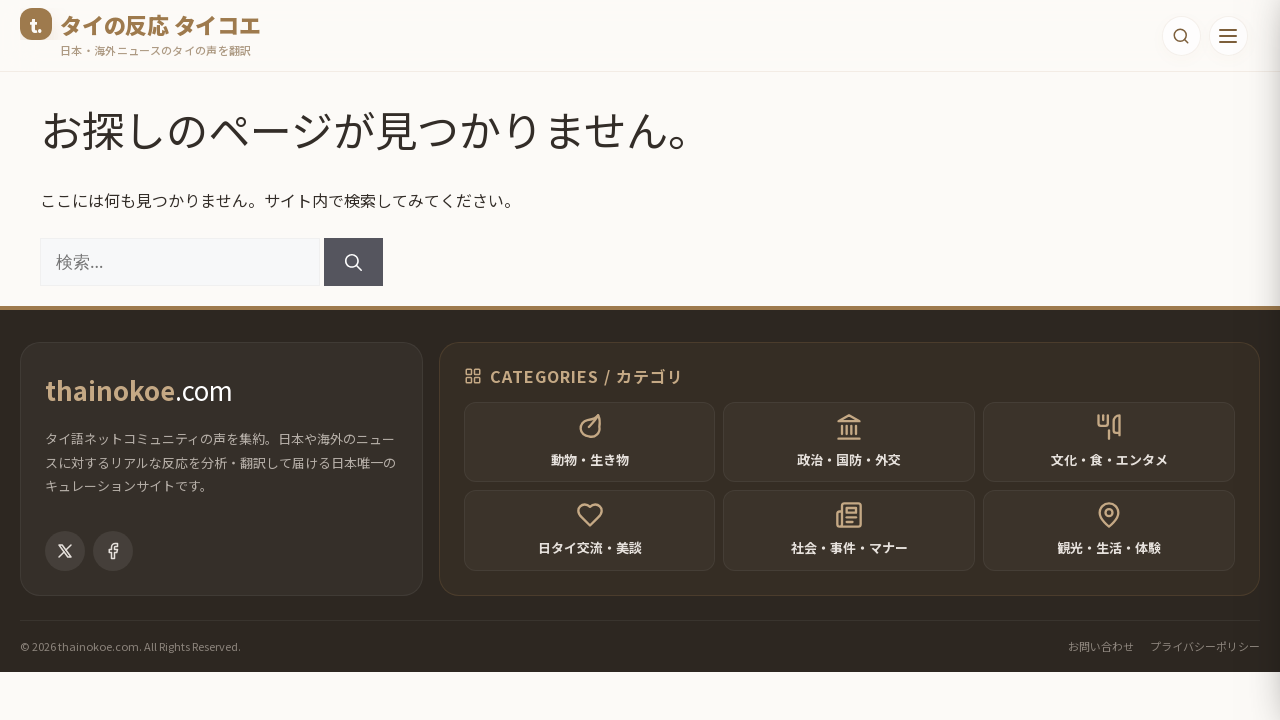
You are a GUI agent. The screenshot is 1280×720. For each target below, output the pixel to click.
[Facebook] (113, 576)
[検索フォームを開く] (1177, 36)
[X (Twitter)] (65, 576)
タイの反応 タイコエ (160, 24)
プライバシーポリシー (1205, 671)
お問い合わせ (1101, 671)
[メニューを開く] (1227, 36)
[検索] (353, 262)
